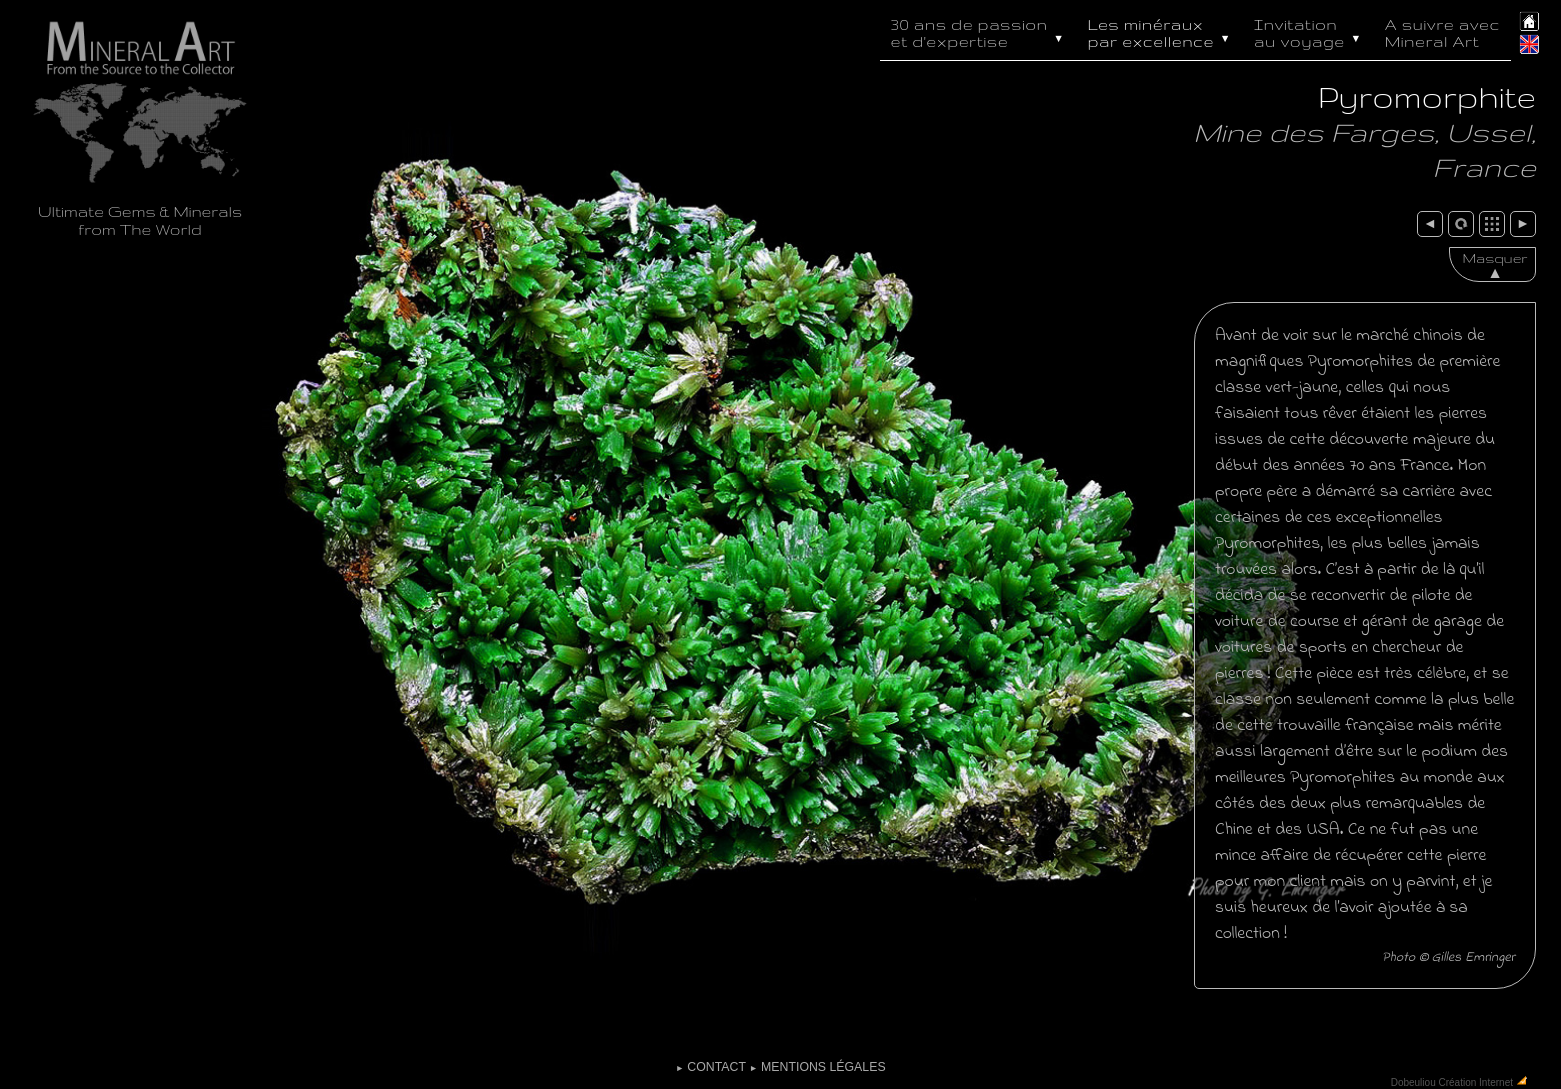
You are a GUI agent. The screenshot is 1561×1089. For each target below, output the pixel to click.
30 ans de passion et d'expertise (979, 31)
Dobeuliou (1413, 1081)
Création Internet (1475, 1081)
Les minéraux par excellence (1161, 31)
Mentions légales (817, 1067)
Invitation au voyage (1309, 31)
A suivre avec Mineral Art (1442, 33)
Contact (710, 1067)
